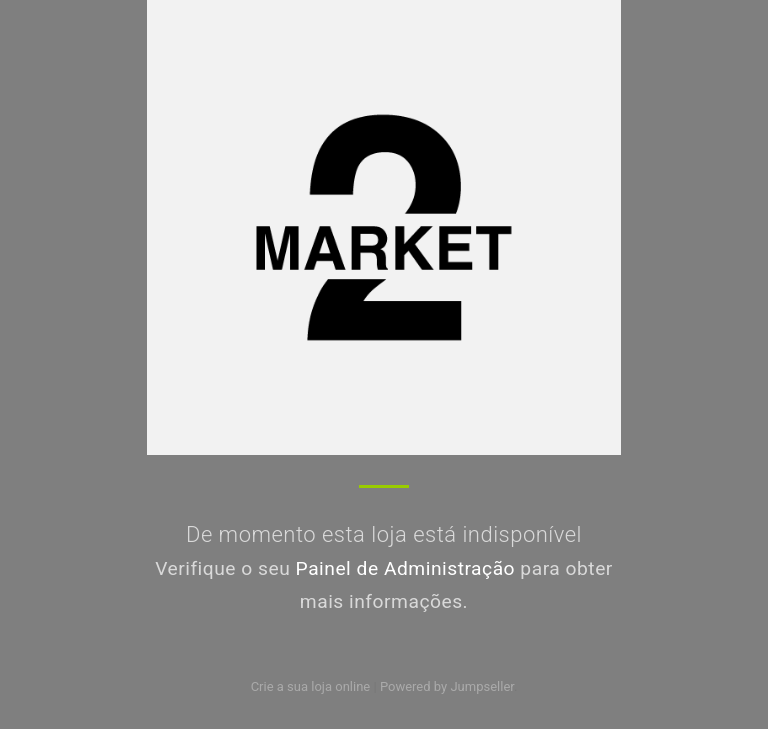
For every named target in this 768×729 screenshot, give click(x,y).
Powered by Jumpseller (447, 686)
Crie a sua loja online (311, 686)
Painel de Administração (406, 568)
